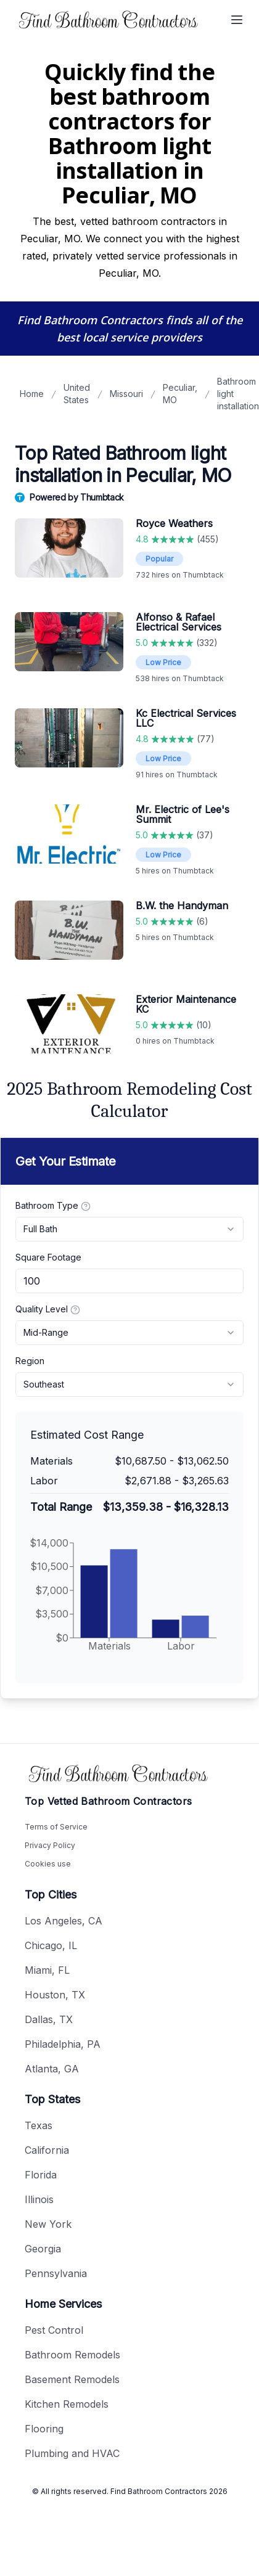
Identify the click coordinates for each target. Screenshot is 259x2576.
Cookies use (48, 1863)
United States (77, 393)
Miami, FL (47, 1970)
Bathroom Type (53, 1206)
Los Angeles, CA (63, 1921)
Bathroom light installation (238, 393)
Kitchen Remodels (67, 2404)
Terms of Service (56, 1826)
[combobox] (129, 1229)
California (47, 2150)
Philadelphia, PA (63, 2044)
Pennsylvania (56, 2273)
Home (32, 393)
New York (48, 2224)
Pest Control (54, 2330)
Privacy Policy (50, 1845)
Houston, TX (55, 1995)
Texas (38, 2125)
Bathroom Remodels (72, 2355)
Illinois (39, 2199)
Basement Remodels (72, 2379)
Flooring (44, 2429)
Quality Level (47, 1309)
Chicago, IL (51, 1945)
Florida (41, 2175)
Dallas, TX (49, 2019)
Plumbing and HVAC (72, 2453)
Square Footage (48, 1257)
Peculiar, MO (180, 393)
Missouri (126, 393)
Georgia (43, 2249)
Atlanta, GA (52, 2069)
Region (29, 1360)
